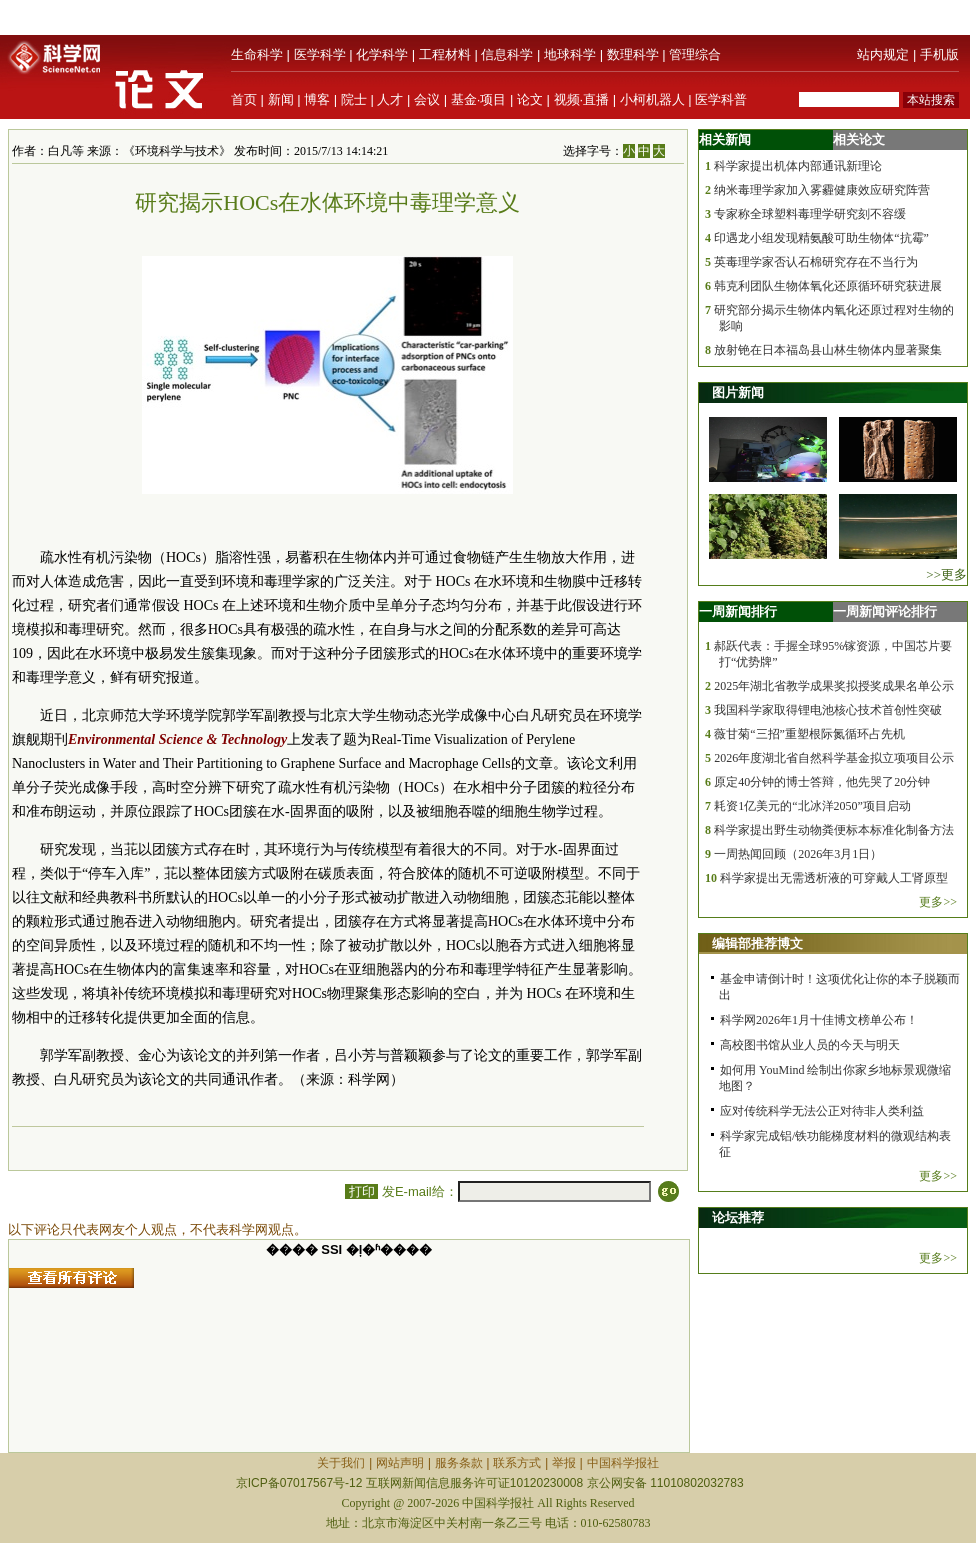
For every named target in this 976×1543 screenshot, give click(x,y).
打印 (361, 1191)
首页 (244, 99)
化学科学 (382, 54)
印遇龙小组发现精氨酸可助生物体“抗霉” (821, 238)
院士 (354, 99)
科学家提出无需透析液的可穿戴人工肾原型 (834, 878)
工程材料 (445, 54)
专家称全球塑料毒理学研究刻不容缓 (810, 214)
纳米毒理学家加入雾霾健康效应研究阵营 (822, 190)
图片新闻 (738, 392)
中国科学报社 (623, 1463)
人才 (390, 99)
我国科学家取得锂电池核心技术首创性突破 (828, 710)
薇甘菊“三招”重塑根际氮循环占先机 (809, 734)
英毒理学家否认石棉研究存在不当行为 (816, 262)
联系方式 (517, 1463)
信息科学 (507, 54)
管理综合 (695, 54)
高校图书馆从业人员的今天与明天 (810, 1045)
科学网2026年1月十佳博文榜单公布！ (819, 1020)
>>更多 (946, 574)
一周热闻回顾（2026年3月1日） (798, 854)
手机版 (939, 54)
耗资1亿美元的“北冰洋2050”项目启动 (812, 806)
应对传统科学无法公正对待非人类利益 (822, 1111)
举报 (564, 1463)
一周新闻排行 (738, 611)
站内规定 (883, 54)
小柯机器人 (652, 99)
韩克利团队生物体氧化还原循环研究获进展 (828, 286)
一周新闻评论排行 (885, 611)
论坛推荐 (738, 1217)
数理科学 (633, 54)
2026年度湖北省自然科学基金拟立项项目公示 (834, 758)
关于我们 (341, 1463)
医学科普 (721, 99)
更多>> (938, 902)
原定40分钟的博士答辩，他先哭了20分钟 (822, 782)
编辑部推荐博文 (757, 943)
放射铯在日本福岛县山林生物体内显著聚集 (828, 350)
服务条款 (459, 1463)
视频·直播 (582, 99)
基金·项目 (479, 99)
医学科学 (320, 54)
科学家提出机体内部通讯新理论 (798, 166)
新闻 (281, 99)
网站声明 (400, 1463)
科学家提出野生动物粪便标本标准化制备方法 (834, 830)
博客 (317, 99)
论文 (530, 99)
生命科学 (257, 54)
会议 (427, 99)
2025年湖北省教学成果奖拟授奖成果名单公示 (834, 686)
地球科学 (570, 54)
